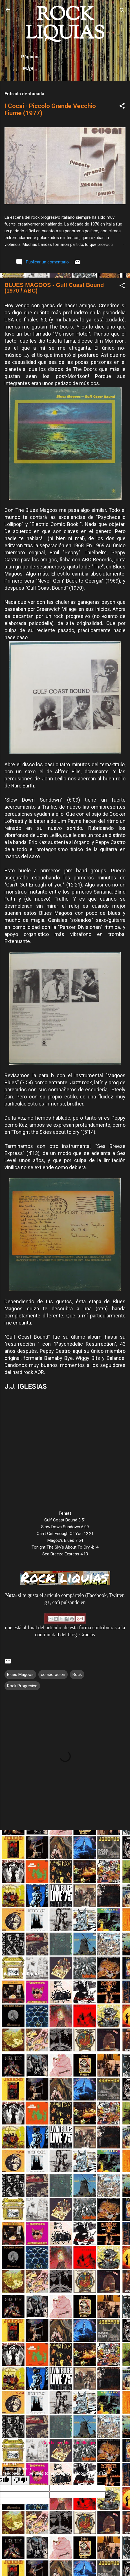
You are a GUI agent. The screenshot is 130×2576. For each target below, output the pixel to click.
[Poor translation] (21, 2480)
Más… (30, 69)
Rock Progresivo (22, 1685)
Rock (77, 1674)
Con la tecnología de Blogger (65, 2442)
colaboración (53, 1674)
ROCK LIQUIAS (65, 24)
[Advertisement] (65, 1900)
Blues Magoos (20, 1674)
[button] (122, 106)
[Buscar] (122, 11)
